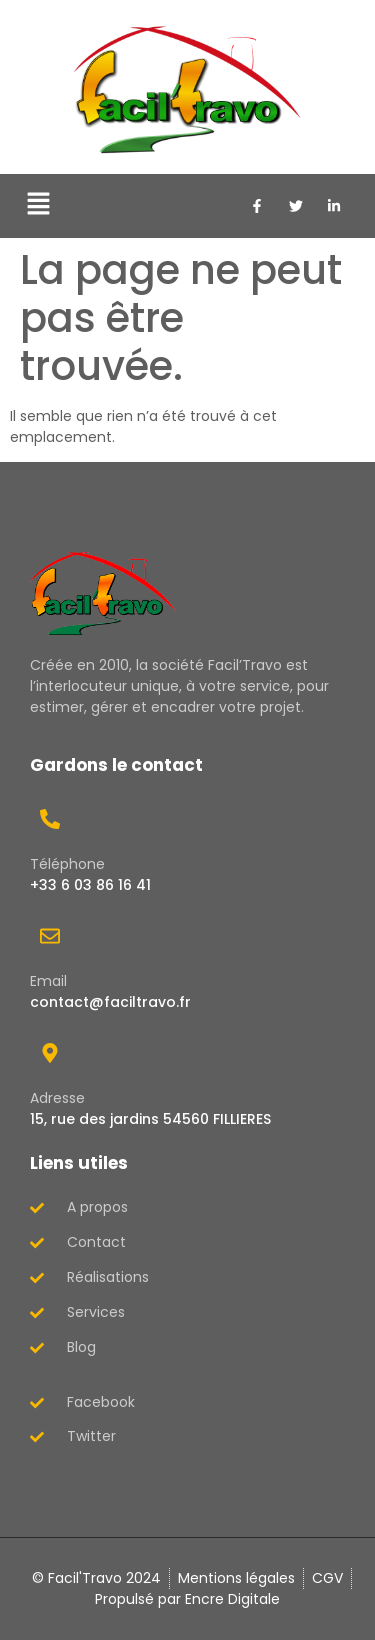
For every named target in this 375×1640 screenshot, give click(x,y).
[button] (38, 206)
